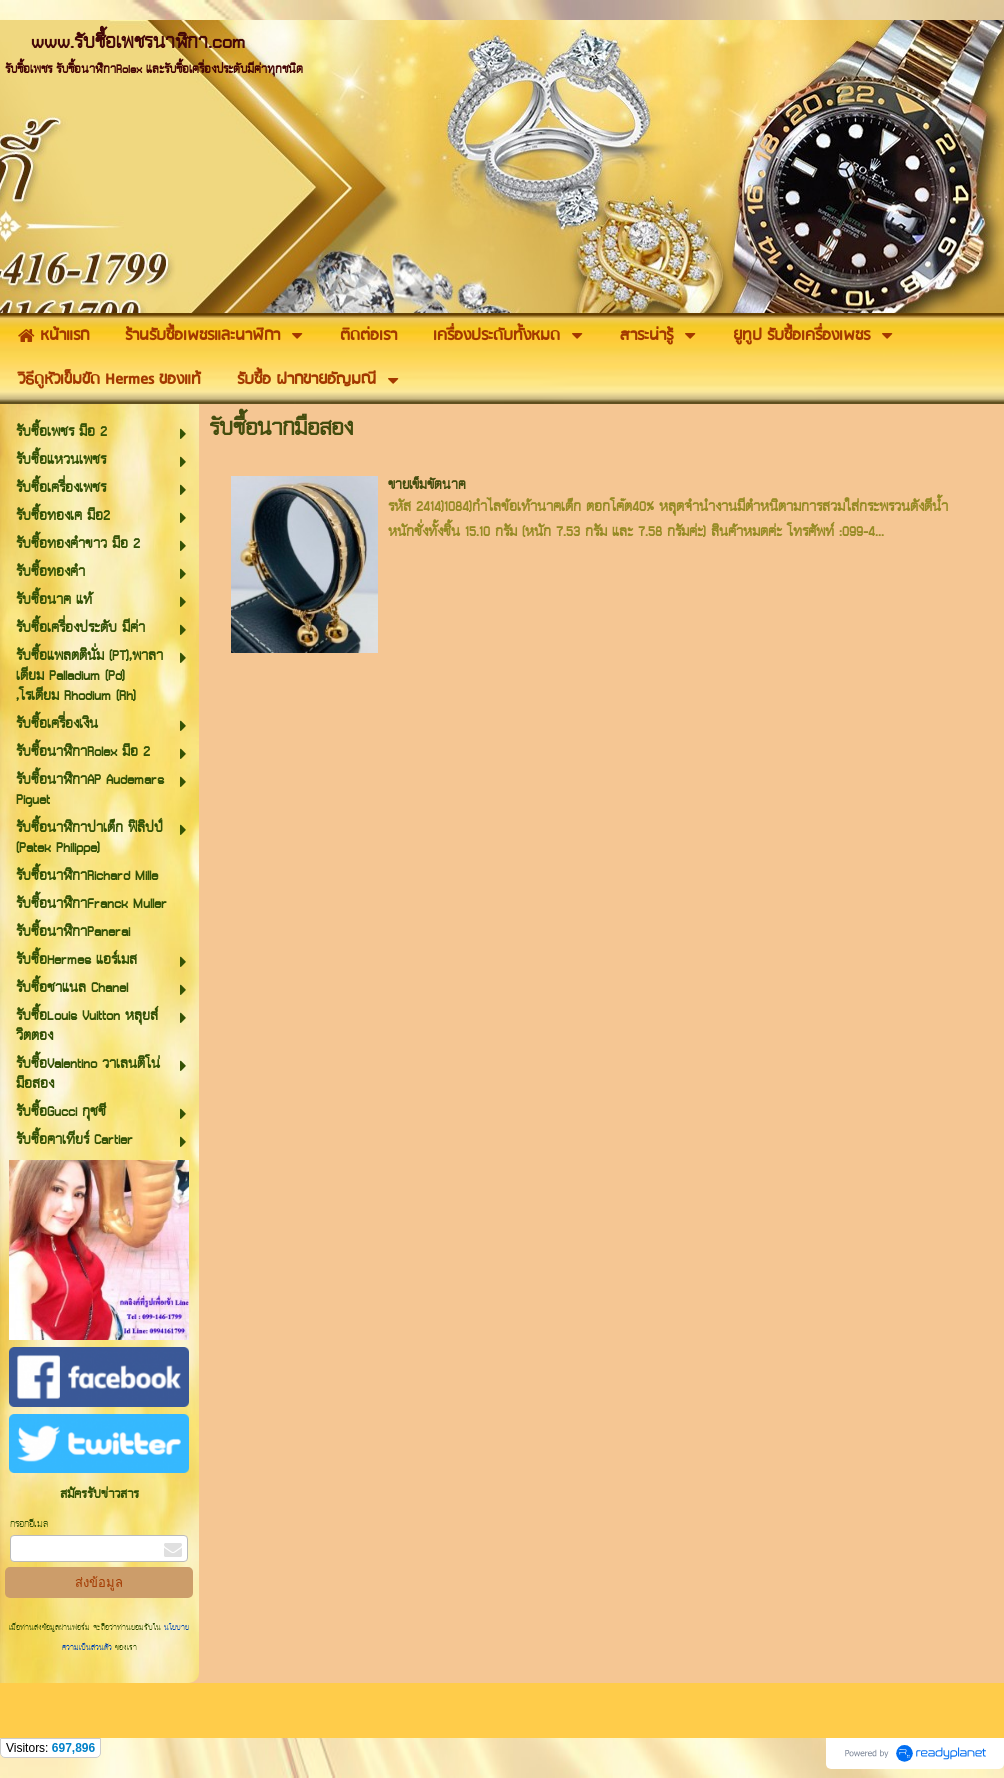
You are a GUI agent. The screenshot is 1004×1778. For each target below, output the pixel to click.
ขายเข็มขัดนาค (427, 485)
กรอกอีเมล (29, 1524)
